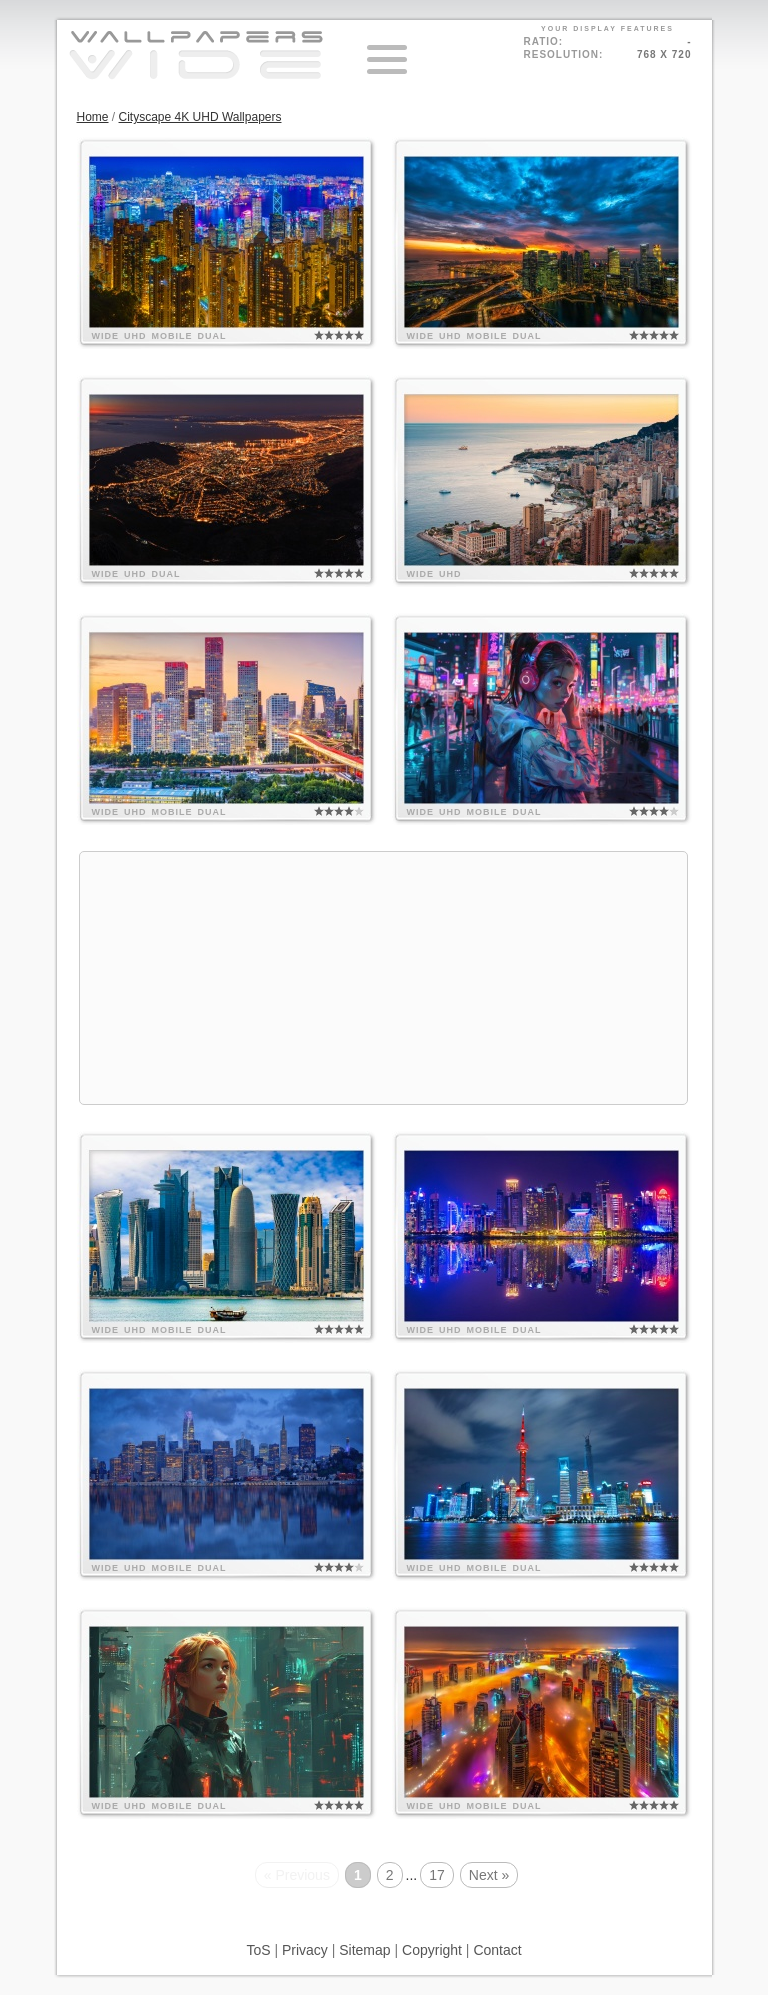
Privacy (305, 1950)
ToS (258, 1950)
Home (93, 117)
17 (437, 1875)
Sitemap (364, 1950)
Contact (497, 1950)
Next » (489, 1875)
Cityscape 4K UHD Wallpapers (200, 117)
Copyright (432, 1950)
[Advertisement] (384, 978)
